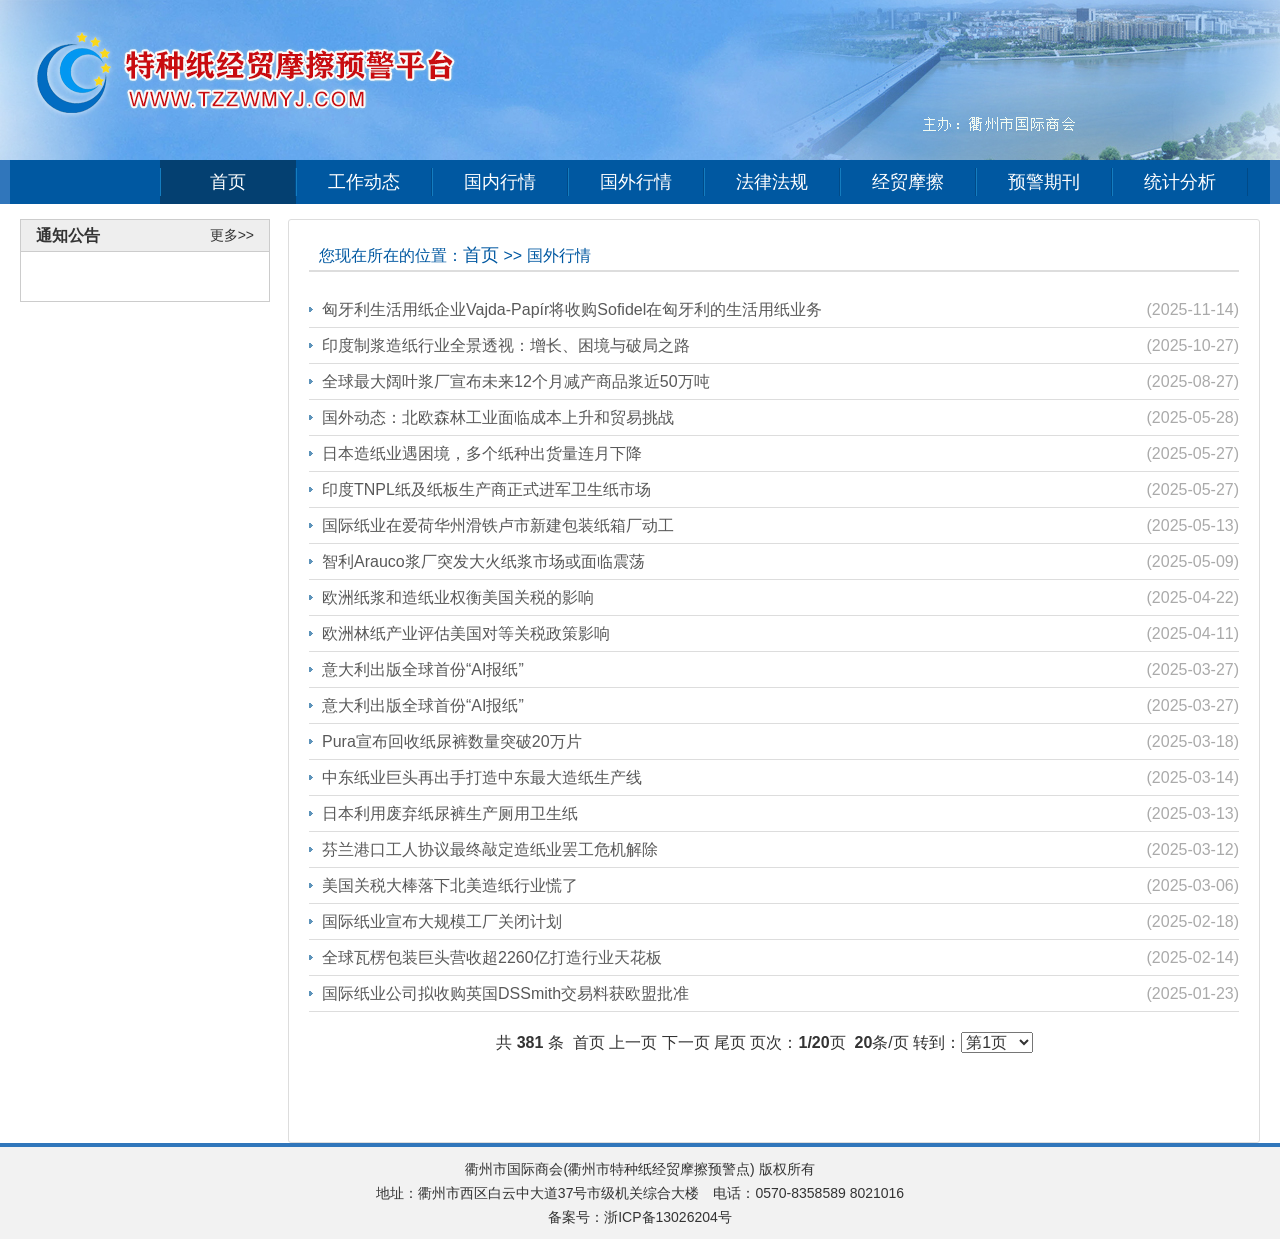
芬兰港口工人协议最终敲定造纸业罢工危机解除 (490, 849)
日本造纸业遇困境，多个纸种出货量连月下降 (482, 453)
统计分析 (1180, 182)
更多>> (232, 235)
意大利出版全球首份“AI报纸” (423, 669)
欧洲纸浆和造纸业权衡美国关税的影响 (458, 597)
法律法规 (772, 182)
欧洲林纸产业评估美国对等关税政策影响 (466, 633)
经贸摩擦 (908, 182)
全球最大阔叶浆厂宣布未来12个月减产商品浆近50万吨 (516, 381)
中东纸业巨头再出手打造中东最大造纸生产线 (482, 777)
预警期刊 (1044, 182)
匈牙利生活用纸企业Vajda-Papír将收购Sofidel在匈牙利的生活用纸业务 (572, 309)
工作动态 (364, 182)
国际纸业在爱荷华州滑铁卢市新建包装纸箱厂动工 (498, 525)
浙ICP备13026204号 (668, 1217)
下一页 (686, 1042)
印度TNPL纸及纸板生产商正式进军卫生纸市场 (486, 489)
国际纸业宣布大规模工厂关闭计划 (442, 921)
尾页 (730, 1042)
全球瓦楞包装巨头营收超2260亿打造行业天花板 (492, 957)
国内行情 (500, 182)
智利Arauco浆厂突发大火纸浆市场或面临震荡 (483, 561)
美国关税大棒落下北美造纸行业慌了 (450, 885)
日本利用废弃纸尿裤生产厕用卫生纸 (450, 813)
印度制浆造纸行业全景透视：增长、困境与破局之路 (506, 345)
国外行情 (636, 182)
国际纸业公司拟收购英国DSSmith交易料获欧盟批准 (505, 993)
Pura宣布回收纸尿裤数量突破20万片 (452, 741)
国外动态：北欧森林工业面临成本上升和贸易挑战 (498, 417)
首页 (228, 182)
